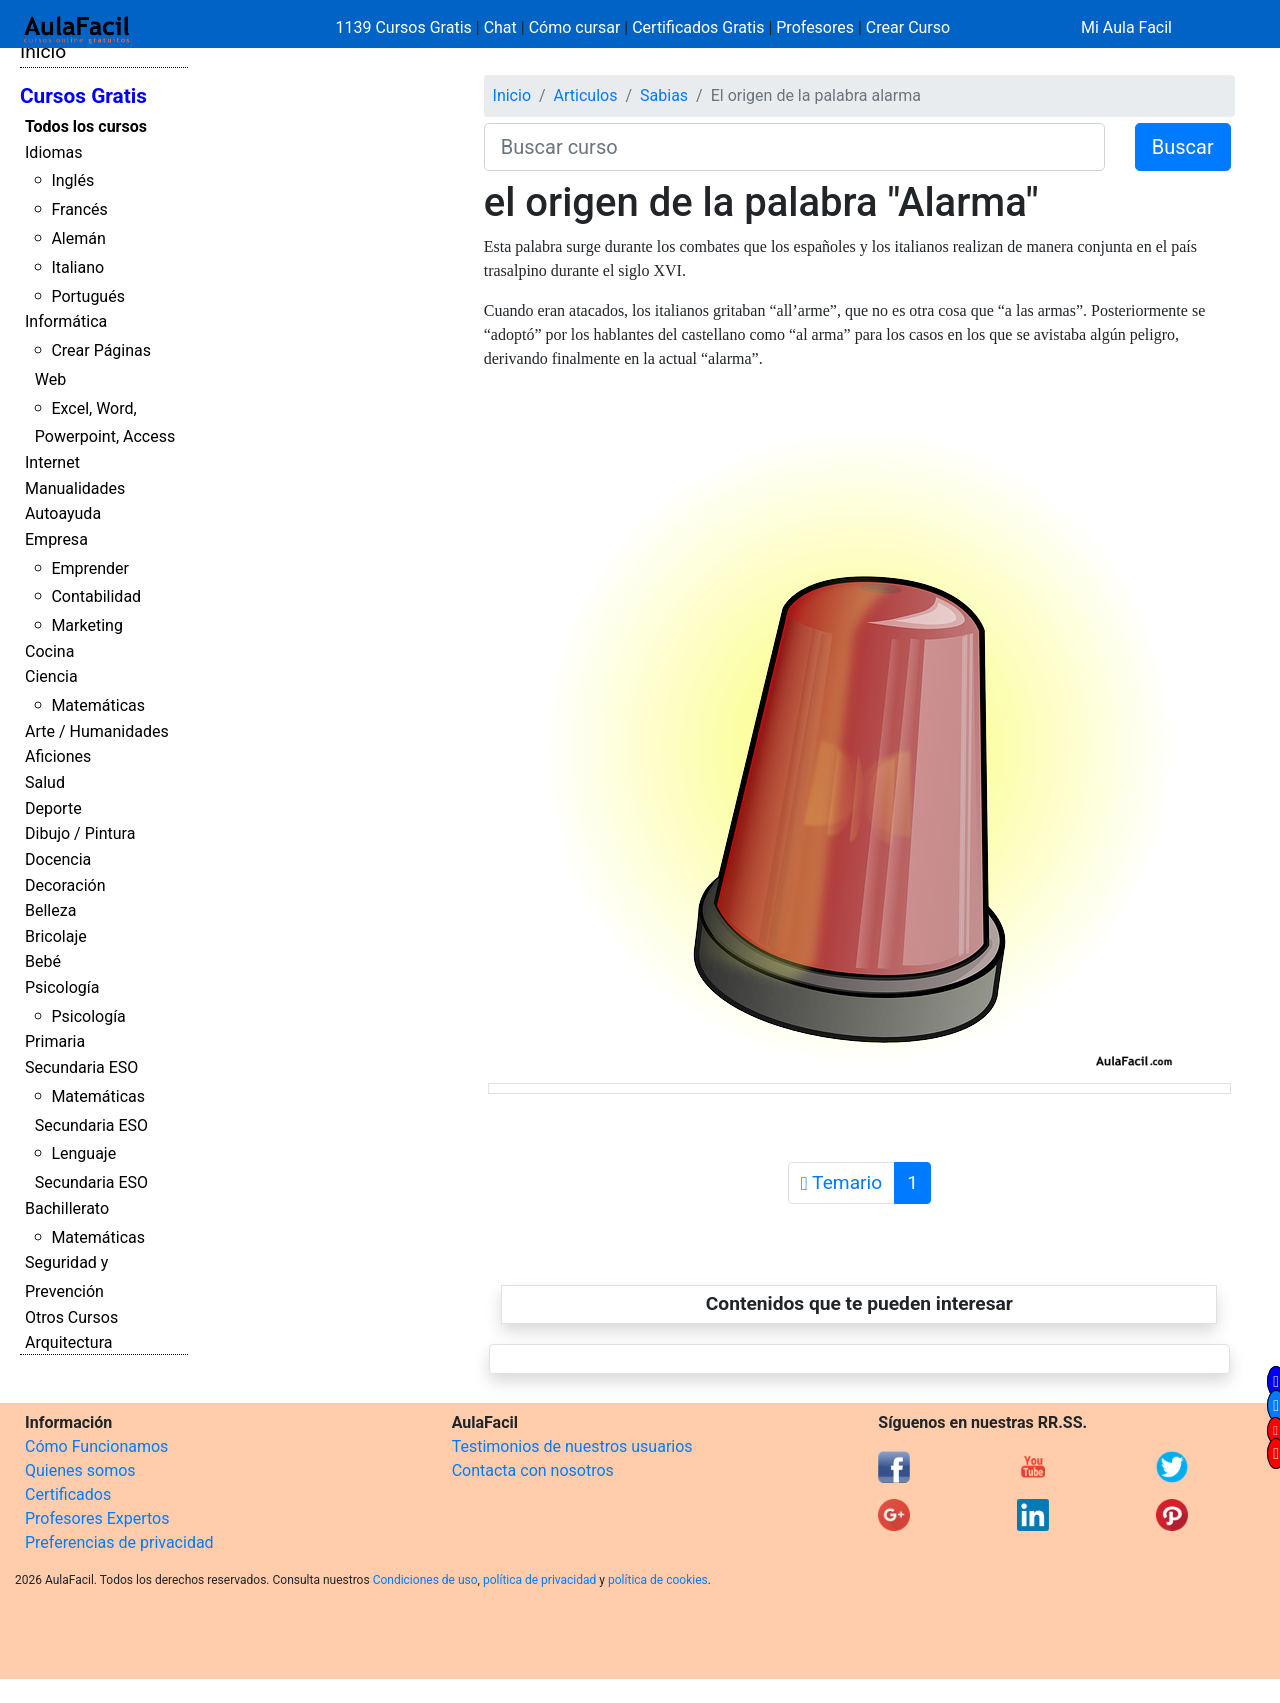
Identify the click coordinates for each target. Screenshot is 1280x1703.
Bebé (43, 961)
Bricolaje (56, 936)
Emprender (90, 568)
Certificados (68, 1494)
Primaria (55, 1041)
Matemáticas (98, 705)
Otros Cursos (71, 1317)
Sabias (664, 95)
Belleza (50, 910)
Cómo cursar (575, 27)
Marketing (86, 625)
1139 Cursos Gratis (406, 27)
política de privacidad (539, 1580)
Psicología (62, 987)
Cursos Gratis (83, 96)
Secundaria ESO (81, 1067)
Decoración (65, 885)
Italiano (77, 267)
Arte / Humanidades (97, 731)
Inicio (43, 51)
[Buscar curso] (794, 147)
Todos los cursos (86, 126)
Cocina (49, 651)
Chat (500, 27)
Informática (66, 321)
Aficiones (58, 756)
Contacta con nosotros (533, 1470)
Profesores (815, 27)
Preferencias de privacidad (119, 1542)
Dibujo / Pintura (80, 833)
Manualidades (75, 488)
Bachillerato (67, 1208)
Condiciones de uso (425, 1580)
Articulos (586, 95)
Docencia (58, 859)
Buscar (1183, 147)
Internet (52, 462)
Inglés (72, 180)
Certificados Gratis (698, 27)
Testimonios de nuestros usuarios (572, 1446)
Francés (79, 209)
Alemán (78, 238)
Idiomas (53, 152)
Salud (45, 782)
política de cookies (658, 1580)
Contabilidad (96, 596)
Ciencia (51, 676)
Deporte (53, 808)
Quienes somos (80, 1470)
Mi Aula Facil (1126, 27)
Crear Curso (908, 27)
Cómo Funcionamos (96, 1446)
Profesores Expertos (97, 1518)
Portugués (88, 296)
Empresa (56, 539)
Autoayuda (63, 513)
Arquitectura (68, 1342)
